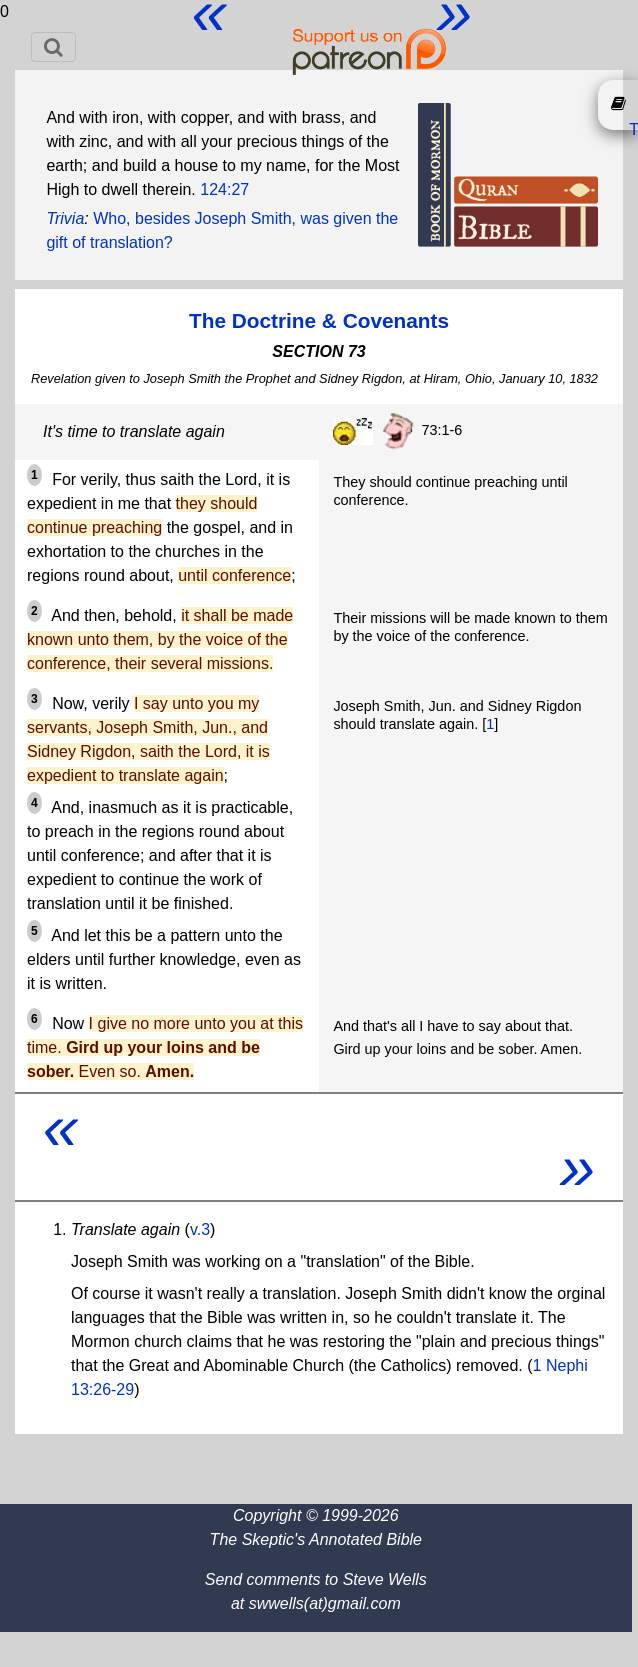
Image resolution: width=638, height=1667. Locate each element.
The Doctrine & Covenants (319, 320)
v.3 (200, 1229)
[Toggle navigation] (53, 47)
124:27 (224, 189)
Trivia (65, 218)
